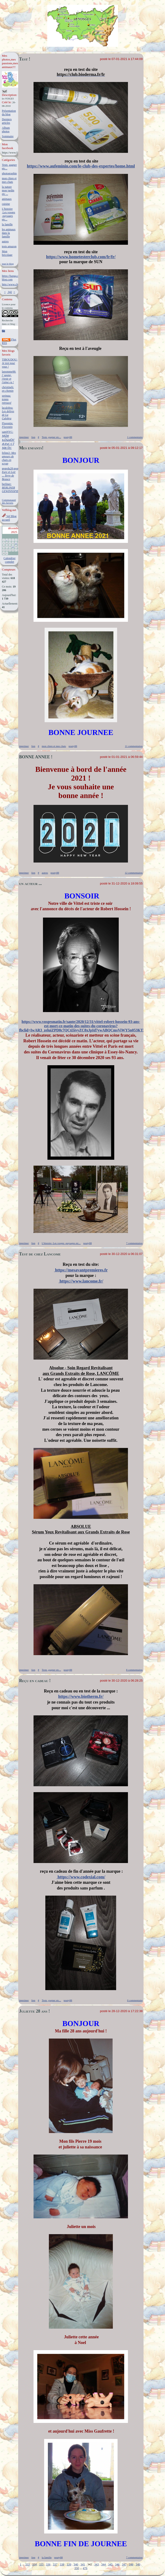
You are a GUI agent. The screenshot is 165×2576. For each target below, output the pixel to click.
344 (103, 2564)
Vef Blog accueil (9, 518)
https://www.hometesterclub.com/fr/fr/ (81, 256)
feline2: (9, 458)
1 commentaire (135, 437)
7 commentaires (134, 1243)
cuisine (6, 204)
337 (55, 2564)
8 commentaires (134, 1669)
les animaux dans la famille (9, 233)
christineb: (8, 389)
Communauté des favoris (9, 501)
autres (5, 241)
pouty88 (68, 437)
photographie (9, 173)
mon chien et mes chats (9, 180)
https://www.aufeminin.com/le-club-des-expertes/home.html (81, 166)
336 (48, 2564)
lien (33, 437)
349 (138, 2564)
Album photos (6, 129)
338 (62, 2564)
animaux (7, 199)
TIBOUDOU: (9, 363)
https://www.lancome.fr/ (81, 1281)
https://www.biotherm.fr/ (80, 1696)
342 (9, 292)
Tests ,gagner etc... (51, 437)
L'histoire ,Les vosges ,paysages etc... (8, 214)
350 (76, 2568)
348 (131, 2564)
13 (16, 543)
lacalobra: (8, 413)
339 (69, 2564)
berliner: (11, 487)
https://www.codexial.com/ (80, 1877)
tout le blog (8, 263)
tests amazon (9, 246)
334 (34, 2564)
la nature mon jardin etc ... (8, 190)
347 (124, 2564)
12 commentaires (134, 872)
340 (76, 2564)
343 (96, 2564)
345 (110, 2564)
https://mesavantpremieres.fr (81, 1270)
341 (82, 2564)
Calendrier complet (10, 560)
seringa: (6, 399)
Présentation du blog (9, 112)
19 (13, 547)
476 (85, 2568)
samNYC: (8, 440)
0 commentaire (135, 2000)
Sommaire (7, 136)
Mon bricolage (7, 253)
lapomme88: (9, 377)
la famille (7, 224)
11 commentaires (134, 746)
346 (117, 2564)
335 (41, 2564)
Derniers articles (7, 121)
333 (27, 2564)
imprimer (24, 437)
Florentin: (7, 425)
